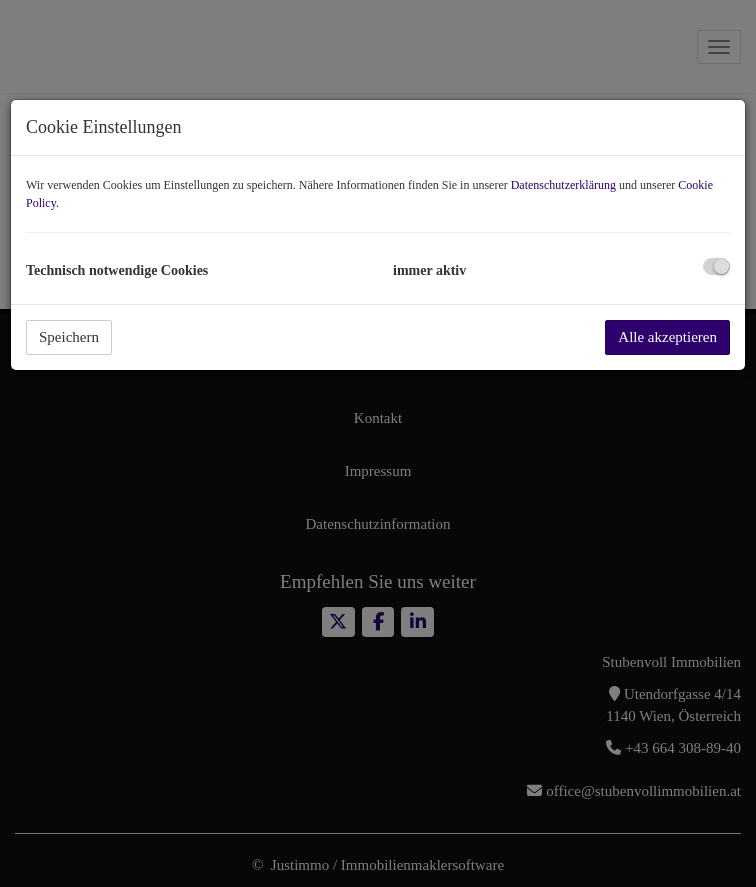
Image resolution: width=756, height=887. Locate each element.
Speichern (69, 337)
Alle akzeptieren (667, 337)
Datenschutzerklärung (563, 185)
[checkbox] (716, 266)
